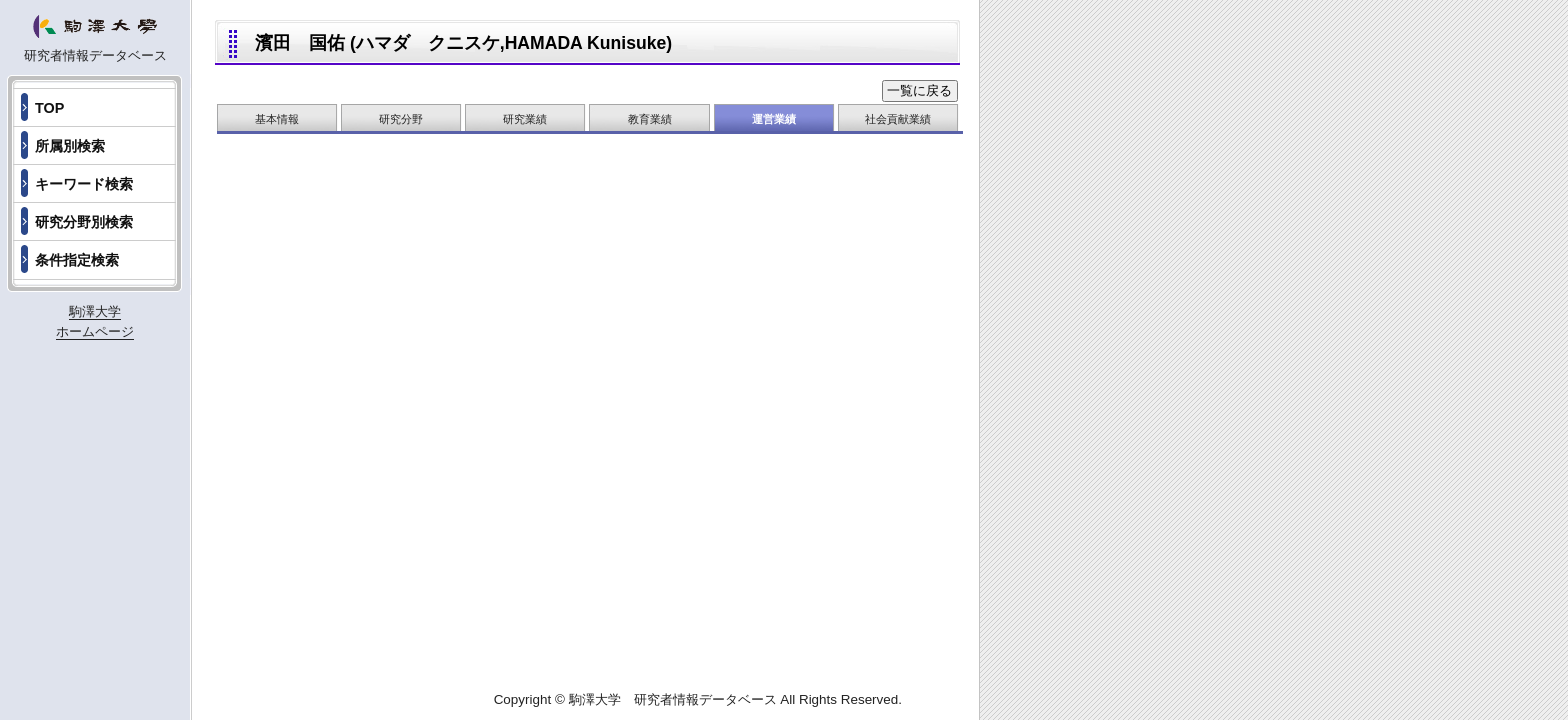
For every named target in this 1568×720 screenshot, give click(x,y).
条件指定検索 (77, 260)
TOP (49, 108)
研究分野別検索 (84, 222)
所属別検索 (70, 146)
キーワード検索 (84, 184)
